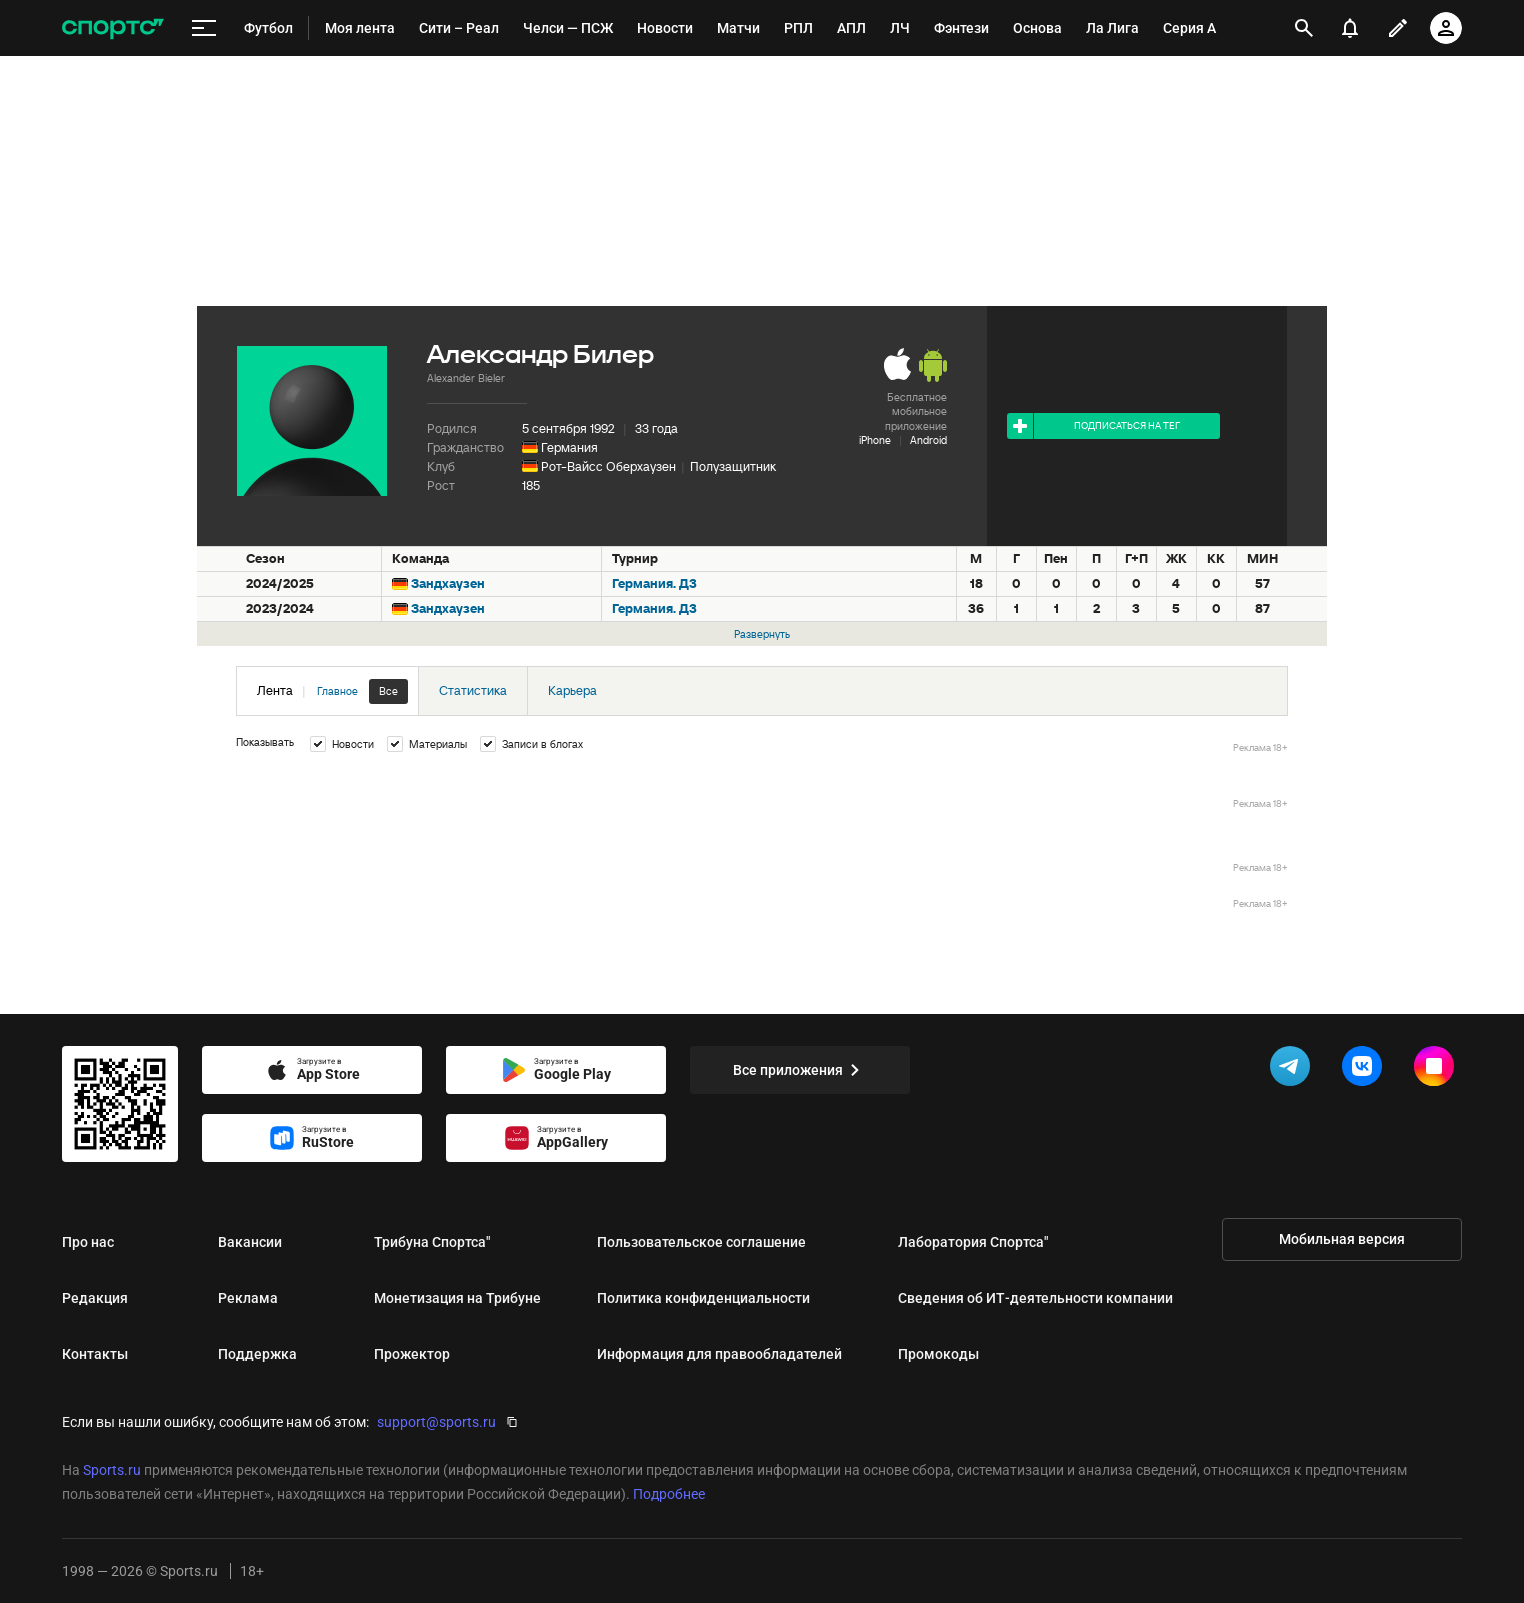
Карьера (572, 690)
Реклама (248, 1298)
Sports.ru (112, 1470)
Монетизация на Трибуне (457, 1298)
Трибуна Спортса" (432, 1242)
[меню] (204, 28)
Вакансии (250, 1242)
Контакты (95, 1354)
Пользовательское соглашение (701, 1242)
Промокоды (938, 1354)
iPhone (875, 440)
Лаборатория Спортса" (973, 1242)
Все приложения (800, 1070)
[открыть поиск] (1304, 28)
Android (928, 440)
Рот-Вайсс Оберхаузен (608, 466)
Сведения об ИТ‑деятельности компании (1035, 1298)
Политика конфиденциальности (703, 1298)
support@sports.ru (436, 1422)
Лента (332, 691)
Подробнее (669, 1494)
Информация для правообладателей (719, 1354)
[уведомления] (1350, 28)
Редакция (95, 1298)
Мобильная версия (1342, 1239)
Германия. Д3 (654, 583)
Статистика (473, 690)
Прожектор (412, 1354)
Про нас (88, 1242)
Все (388, 691)
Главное (337, 691)
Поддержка (257, 1354)
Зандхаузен (448, 583)
